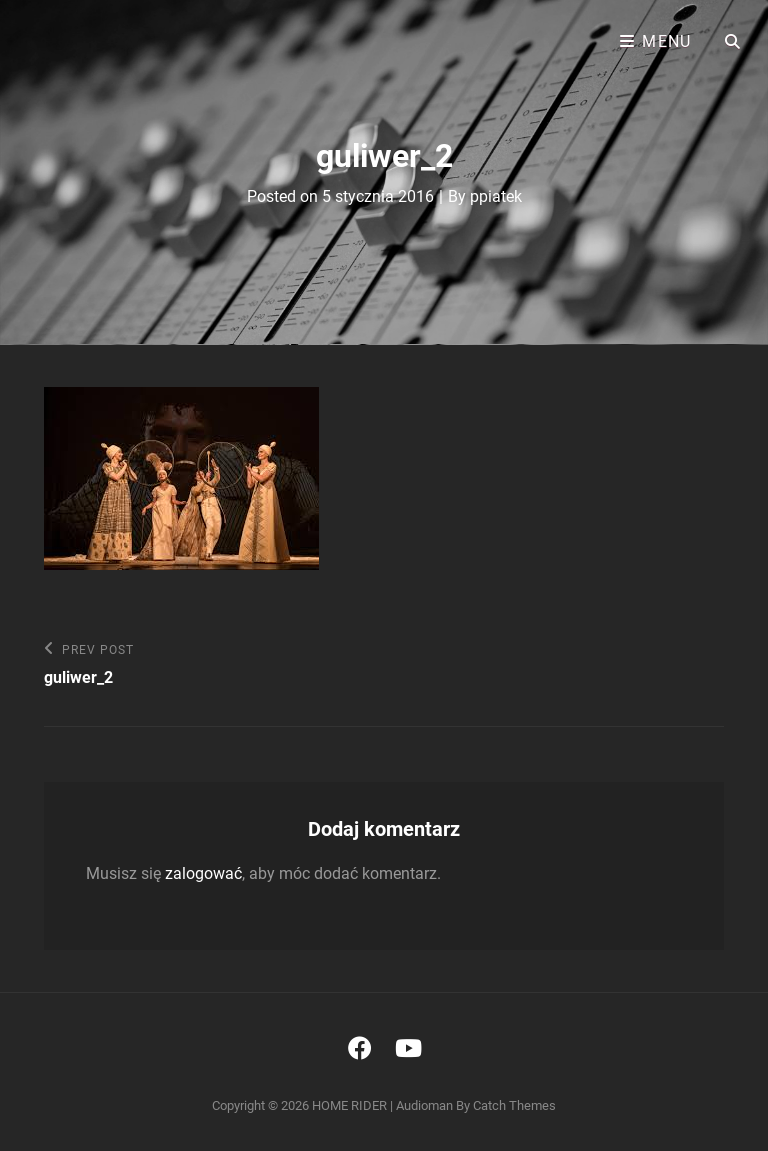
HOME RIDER (349, 1105)
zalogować (203, 873)
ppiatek (496, 196)
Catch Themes (514, 1105)
